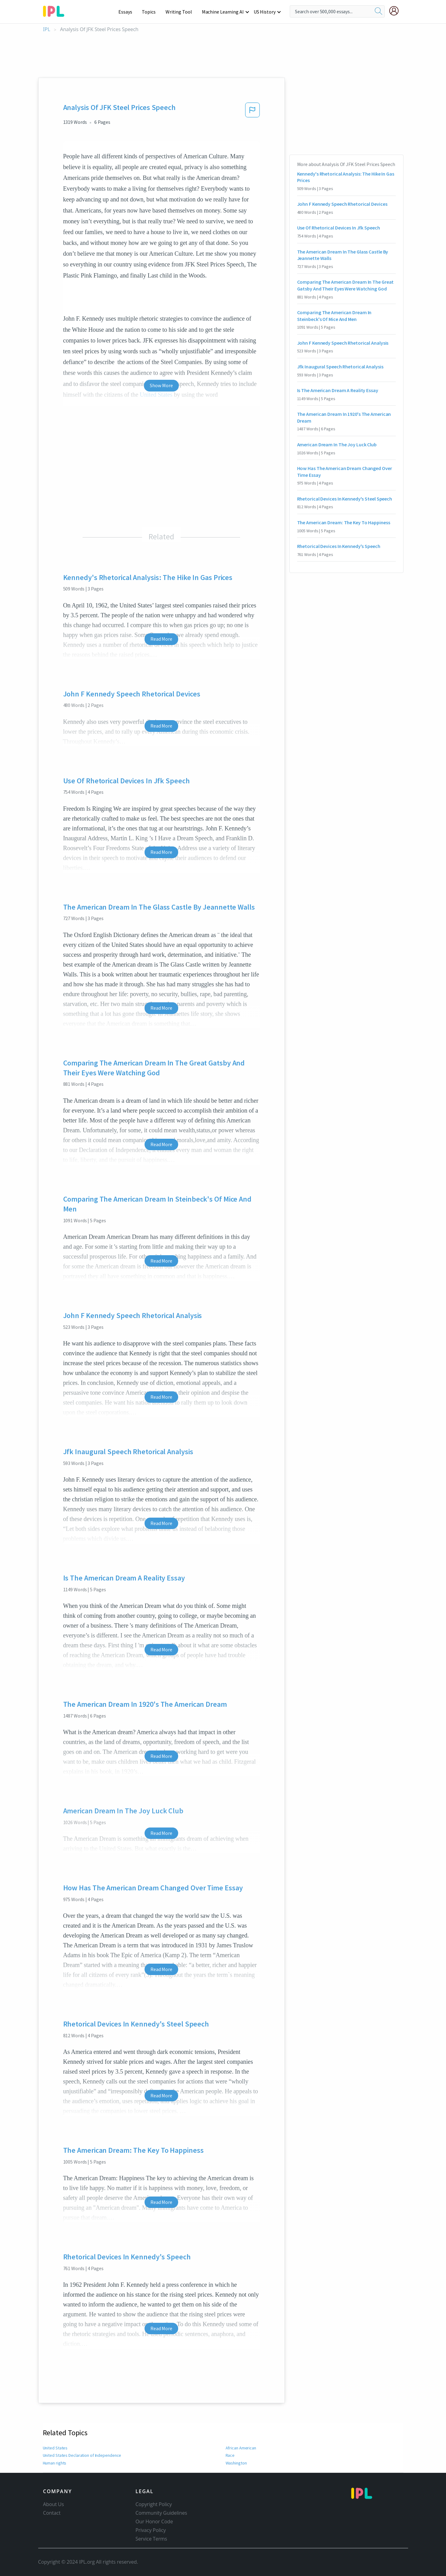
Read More (161, 639)
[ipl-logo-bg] (56, 10)
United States (55, 2448)
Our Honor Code (154, 2521)
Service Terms (151, 2538)
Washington (236, 2463)
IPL (46, 29)
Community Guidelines (161, 2512)
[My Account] (396, 11)
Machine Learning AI (223, 12)
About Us (53, 2504)
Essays (128, 12)
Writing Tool (180, 12)
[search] (378, 11)
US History (265, 12)
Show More (161, 385)
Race (230, 2455)
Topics (151, 12)
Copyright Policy (154, 2504)
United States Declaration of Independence (82, 2455)
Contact (52, 2512)
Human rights (55, 2463)
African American (241, 2448)
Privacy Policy (151, 2530)
